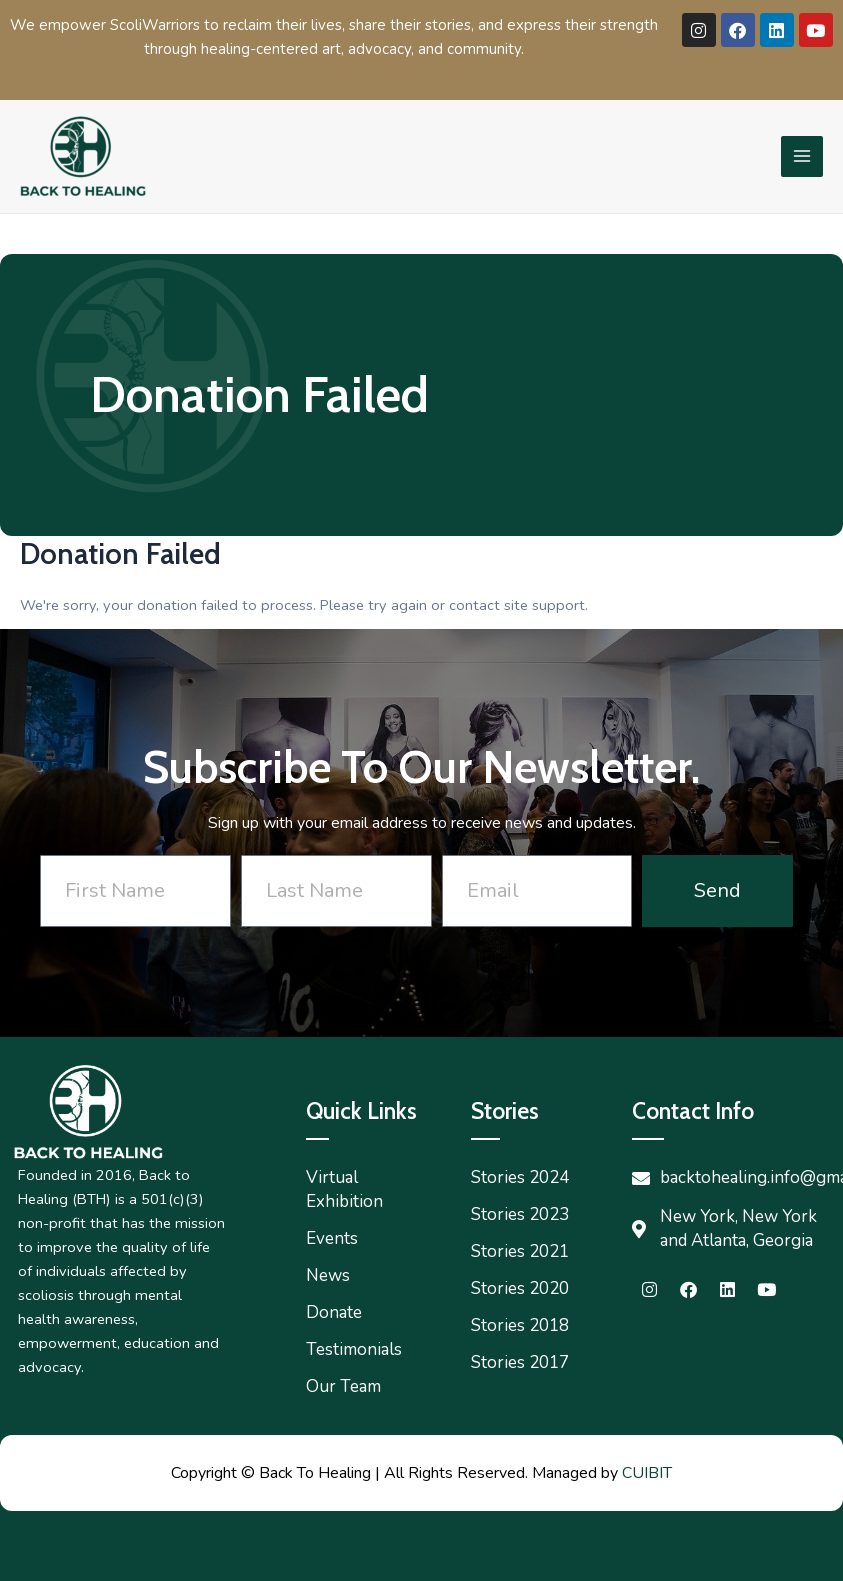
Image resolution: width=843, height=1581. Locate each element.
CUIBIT (647, 1473)
